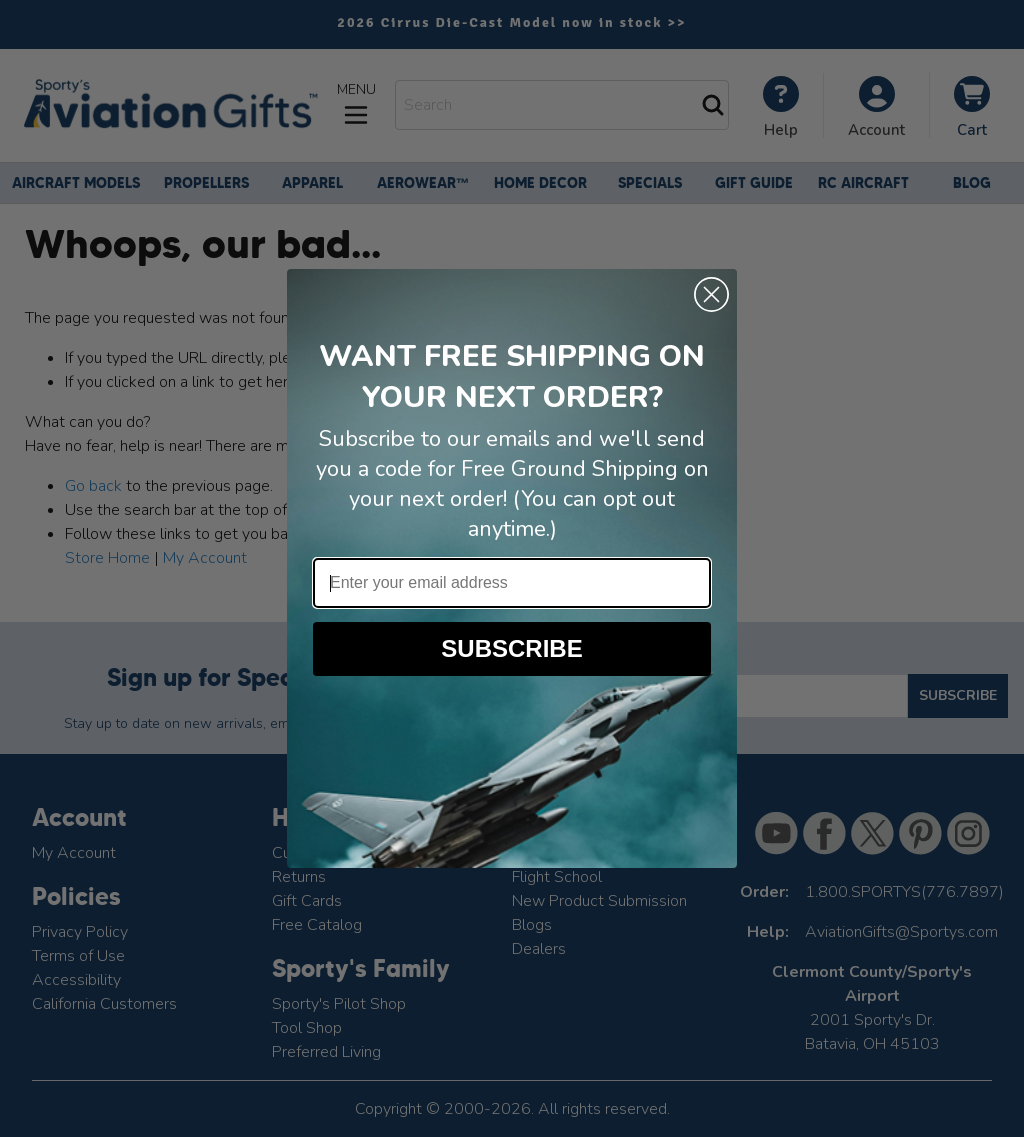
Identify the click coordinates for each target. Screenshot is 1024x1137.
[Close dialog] (711, 294)
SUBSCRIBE (511, 648)
